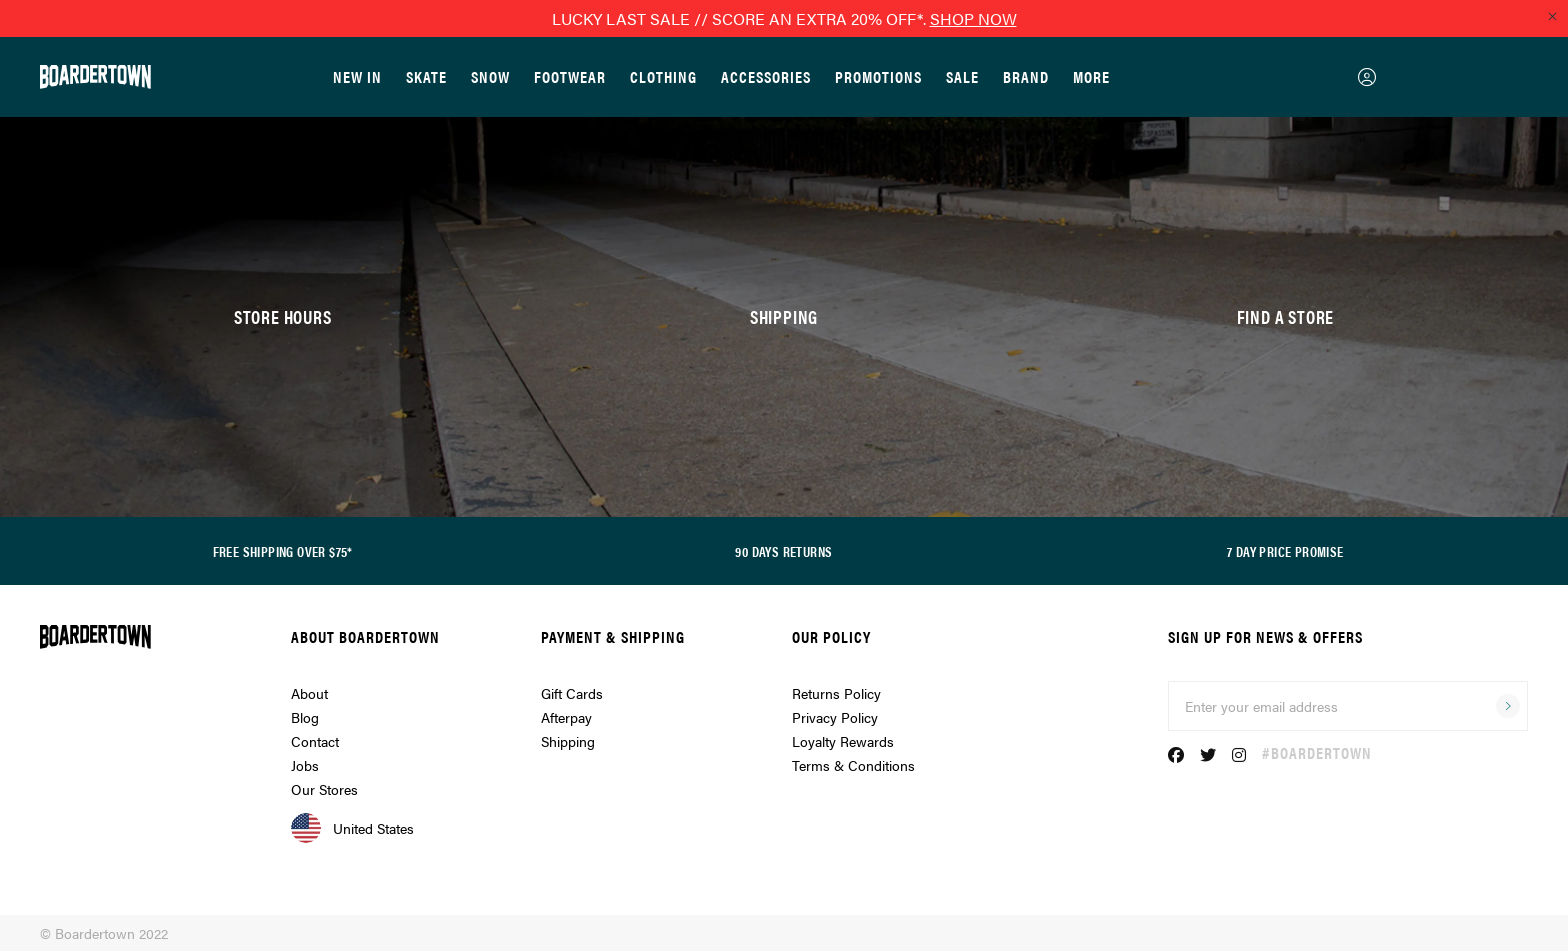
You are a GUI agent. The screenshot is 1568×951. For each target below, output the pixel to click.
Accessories (766, 76)
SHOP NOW (973, 18)
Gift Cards (572, 693)
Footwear (570, 76)
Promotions (878, 76)
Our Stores (324, 789)
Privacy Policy (835, 717)
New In (357, 76)
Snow (490, 76)
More (1091, 76)
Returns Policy (836, 693)
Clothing (663, 76)
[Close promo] (1552, 16)
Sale (962, 76)
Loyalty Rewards (843, 741)
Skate (426, 76)
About (309, 693)
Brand (1026, 76)
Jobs (305, 765)
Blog (305, 717)
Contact (315, 741)
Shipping (568, 741)
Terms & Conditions (853, 765)
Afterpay (566, 717)
